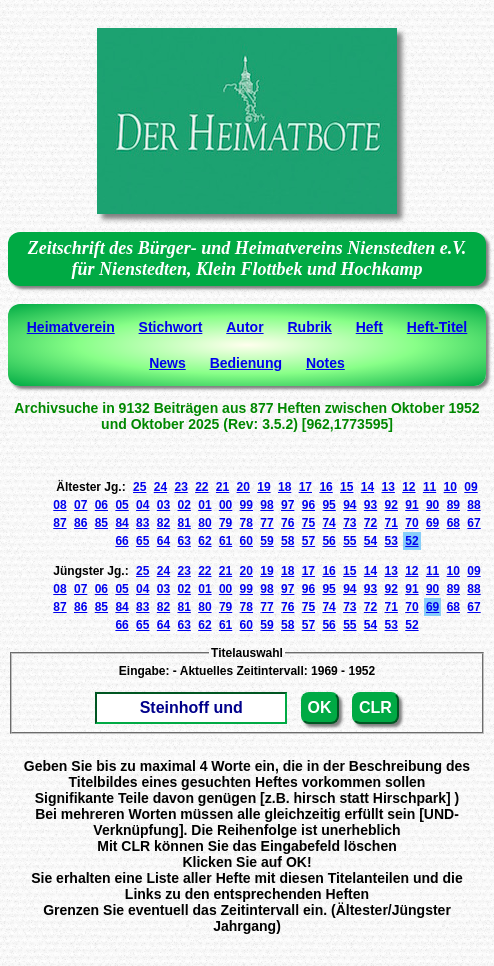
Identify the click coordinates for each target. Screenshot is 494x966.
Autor (244, 327)
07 (80, 505)
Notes (325, 363)
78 (246, 523)
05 (121, 505)
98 (266, 505)
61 (225, 541)
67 (473, 523)
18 (284, 487)
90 (432, 505)
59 (266, 541)
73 (349, 523)
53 (391, 541)
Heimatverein (71, 327)
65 (142, 541)
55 (349, 541)
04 (142, 505)
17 (305, 487)
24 (160, 487)
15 (346, 487)
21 (222, 487)
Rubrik (309, 327)
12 (408, 487)
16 (325, 487)
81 (184, 523)
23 (180, 487)
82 (163, 523)
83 (142, 523)
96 (308, 505)
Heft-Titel (437, 327)
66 (121, 541)
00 (225, 505)
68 (453, 523)
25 (139, 487)
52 (411, 541)
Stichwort (171, 327)
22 (201, 487)
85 (101, 523)
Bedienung (246, 363)
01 (204, 505)
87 (59, 523)
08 (59, 505)
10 (450, 487)
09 (470, 487)
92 (391, 505)
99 (246, 505)
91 (411, 505)
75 (308, 523)
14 (367, 487)
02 (184, 505)
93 (370, 505)
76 (287, 523)
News (167, 363)
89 (453, 505)
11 (429, 487)
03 (163, 505)
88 (473, 505)
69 (432, 523)
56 (328, 541)
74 (328, 523)
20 (243, 487)
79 (225, 523)
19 (263, 487)
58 (287, 541)
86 (80, 523)
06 (101, 505)
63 (184, 541)
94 (349, 505)
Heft (369, 327)
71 (391, 523)
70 (411, 523)
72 (370, 523)
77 (266, 523)
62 (204, 541)
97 (287, 505)
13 (387, 487)
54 (370, 541)
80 (204, 523)
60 (246, 541)
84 (121, 523)
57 (308, 541)
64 (163, 541)
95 (328, 505)
